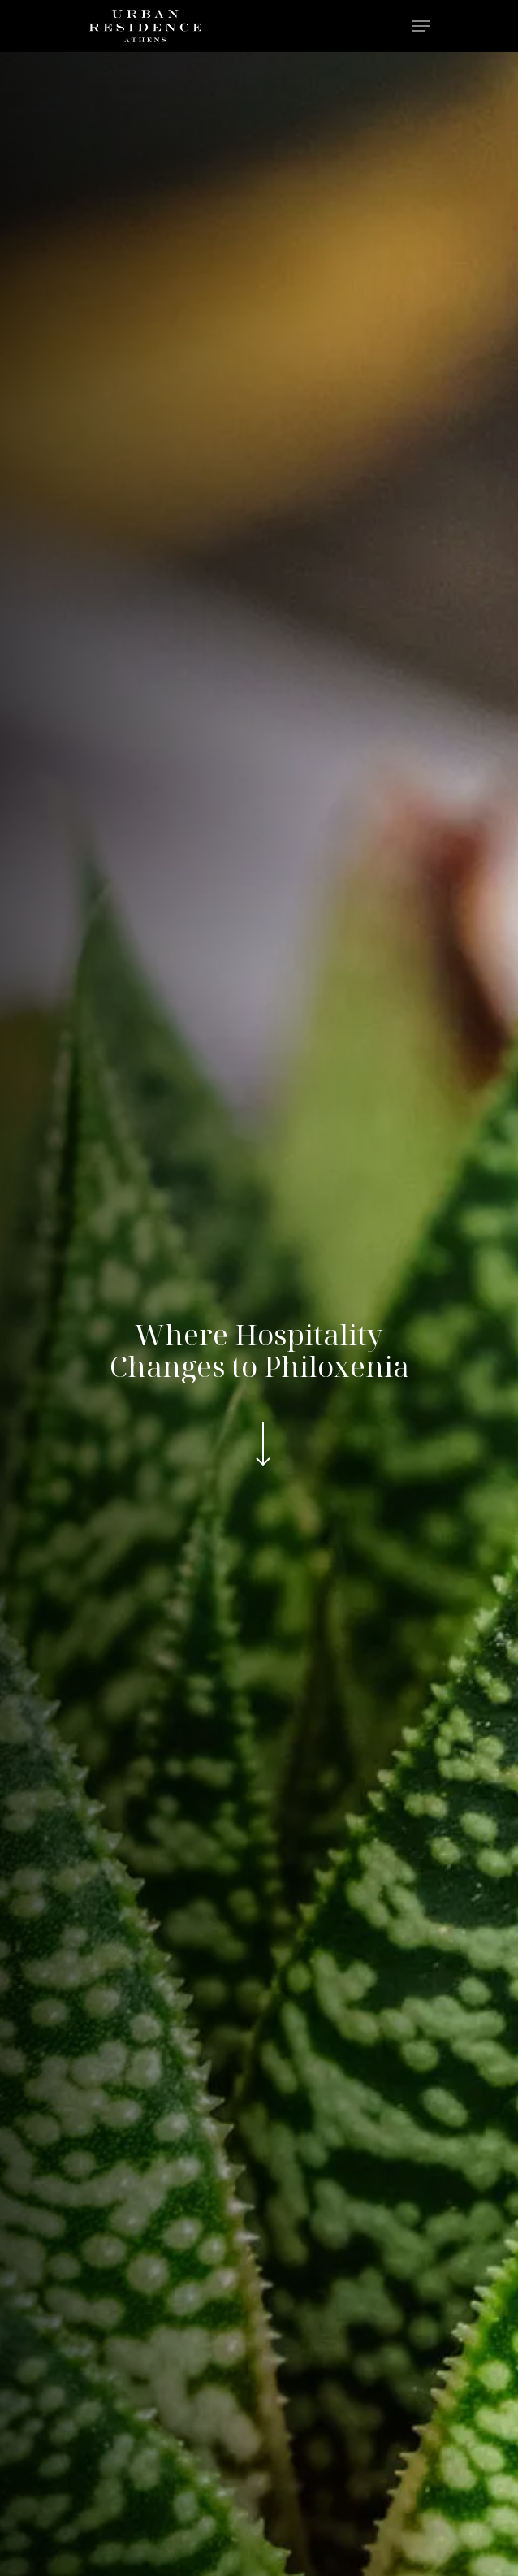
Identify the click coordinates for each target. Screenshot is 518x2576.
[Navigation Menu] (421, 26)
